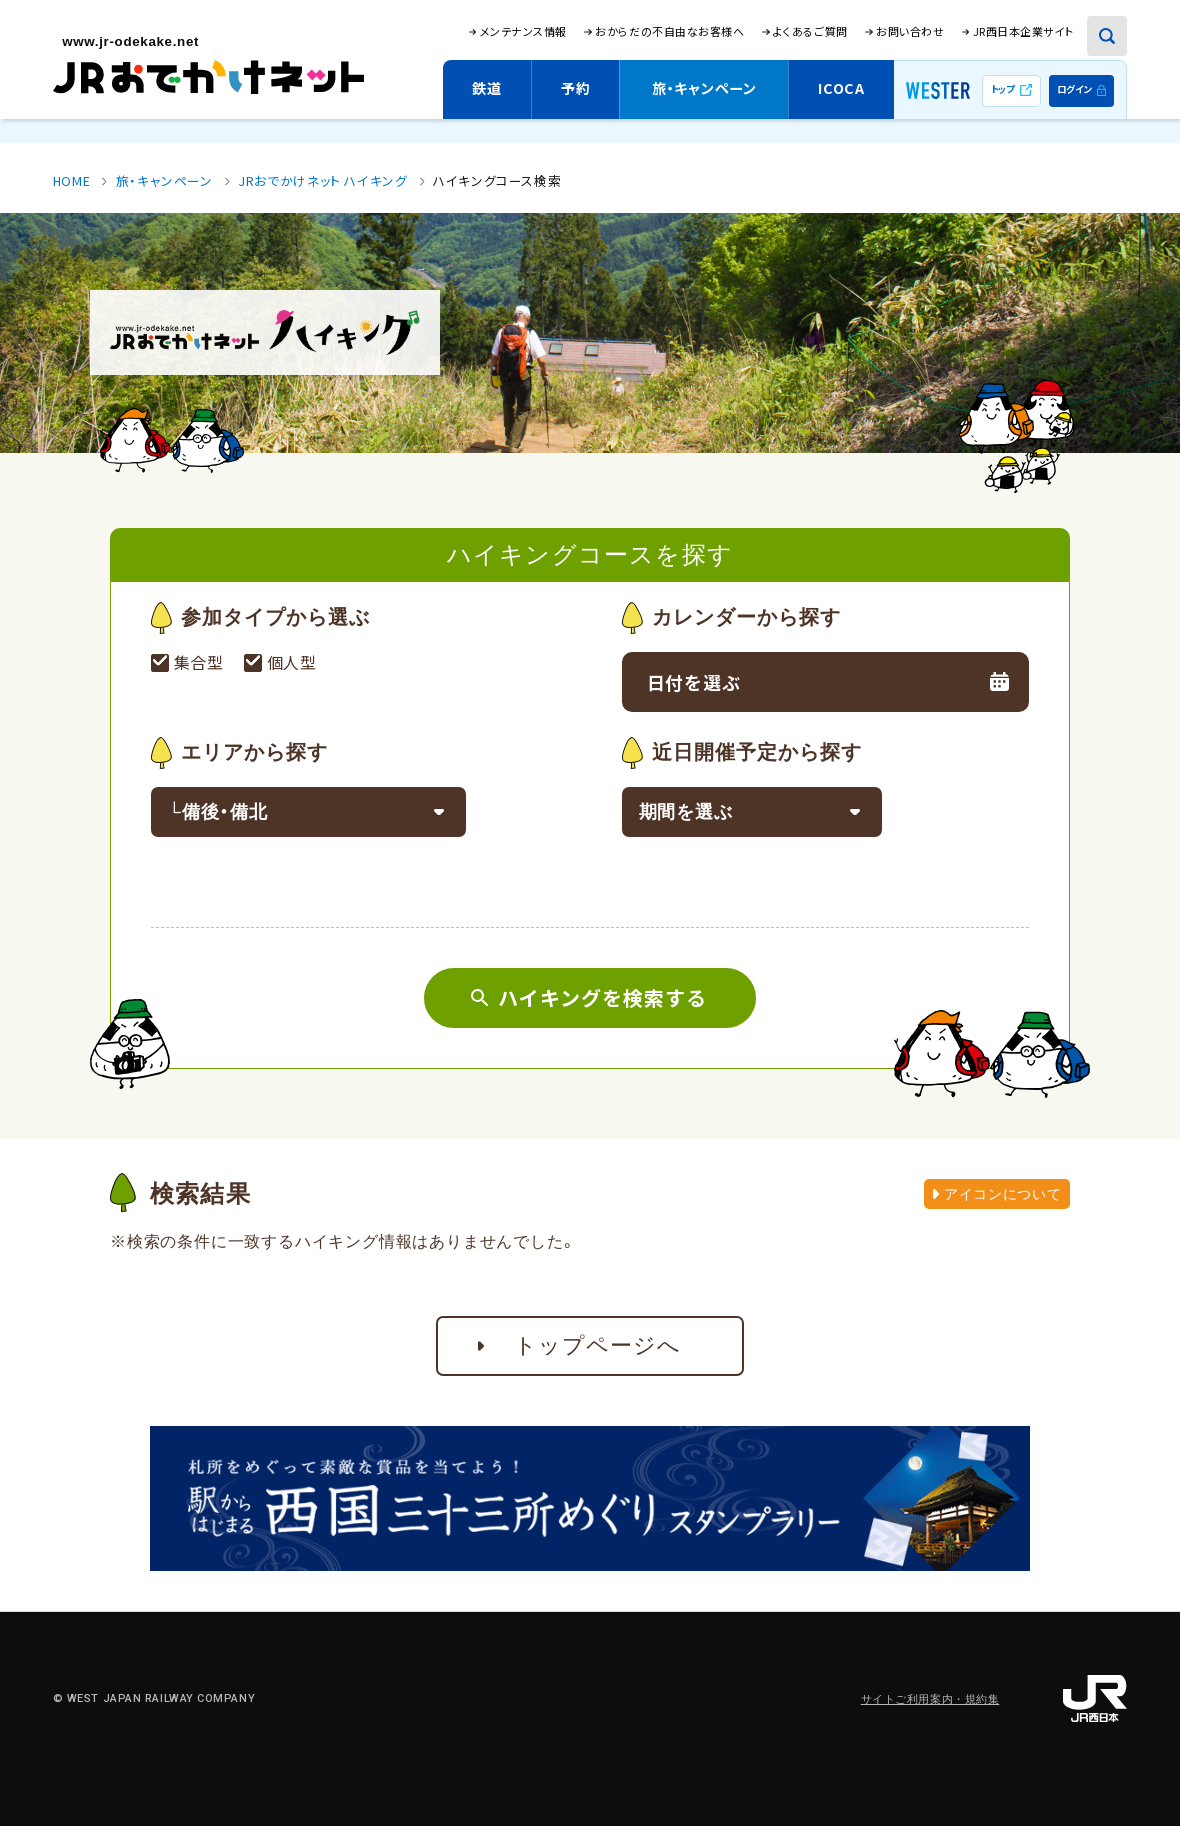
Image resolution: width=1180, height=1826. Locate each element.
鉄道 (486, 88)
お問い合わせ (910, 31)
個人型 (298, 662)
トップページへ (598, 1345)
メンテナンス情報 (523, 31)
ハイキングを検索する (602, 997)
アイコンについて (997, 1194)
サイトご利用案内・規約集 (930, 1699)
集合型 (202, 662)
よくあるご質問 (810, 31)
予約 (575, 88)
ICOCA (841, 88)
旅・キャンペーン (704, 88)
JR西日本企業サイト (1023, 31)
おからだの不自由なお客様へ (669, 31)
